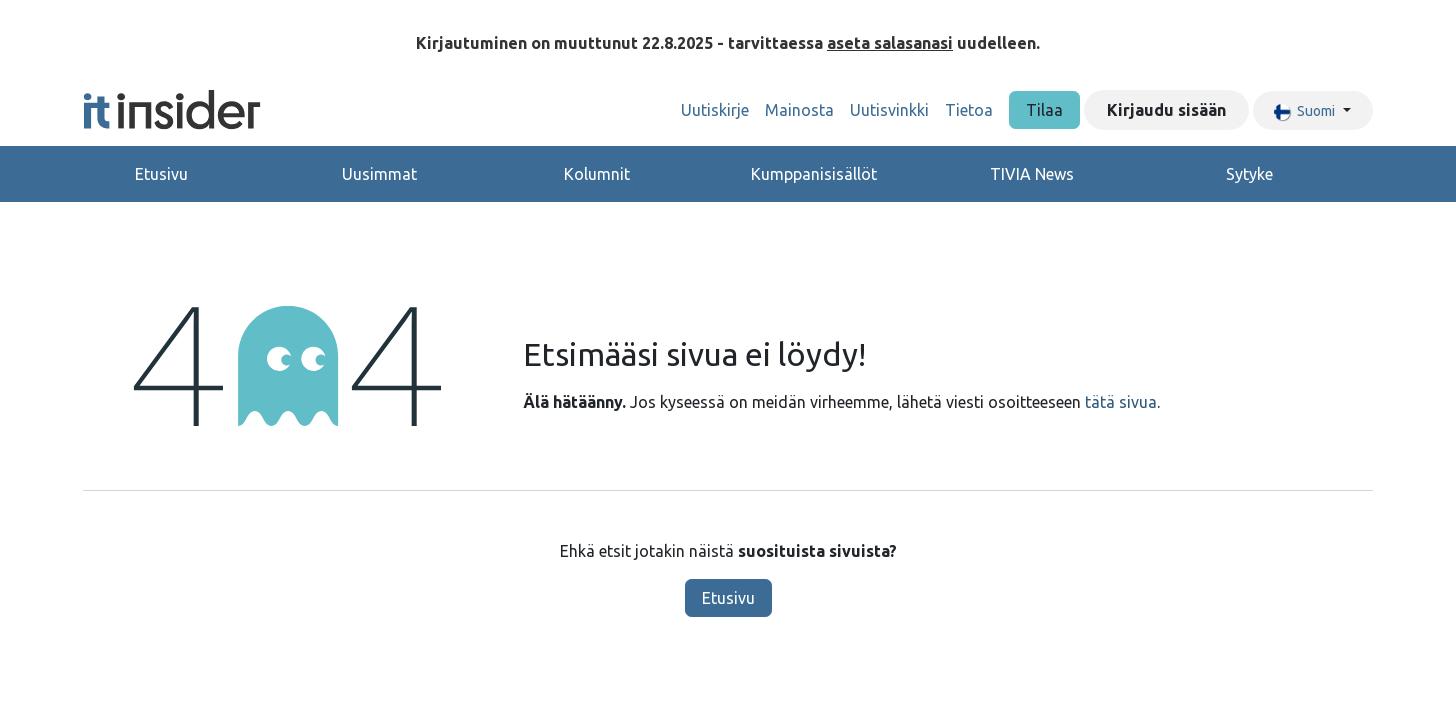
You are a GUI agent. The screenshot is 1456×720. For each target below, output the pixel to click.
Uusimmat (379, 174)
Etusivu (161, 174)
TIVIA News (1032, 174)
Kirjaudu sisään (1166, 110)
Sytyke (1249, 174)
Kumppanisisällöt (814, 174)
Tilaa (1044, 110)
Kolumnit (597, 174)
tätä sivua (1121, 402)
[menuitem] (715, 110)
